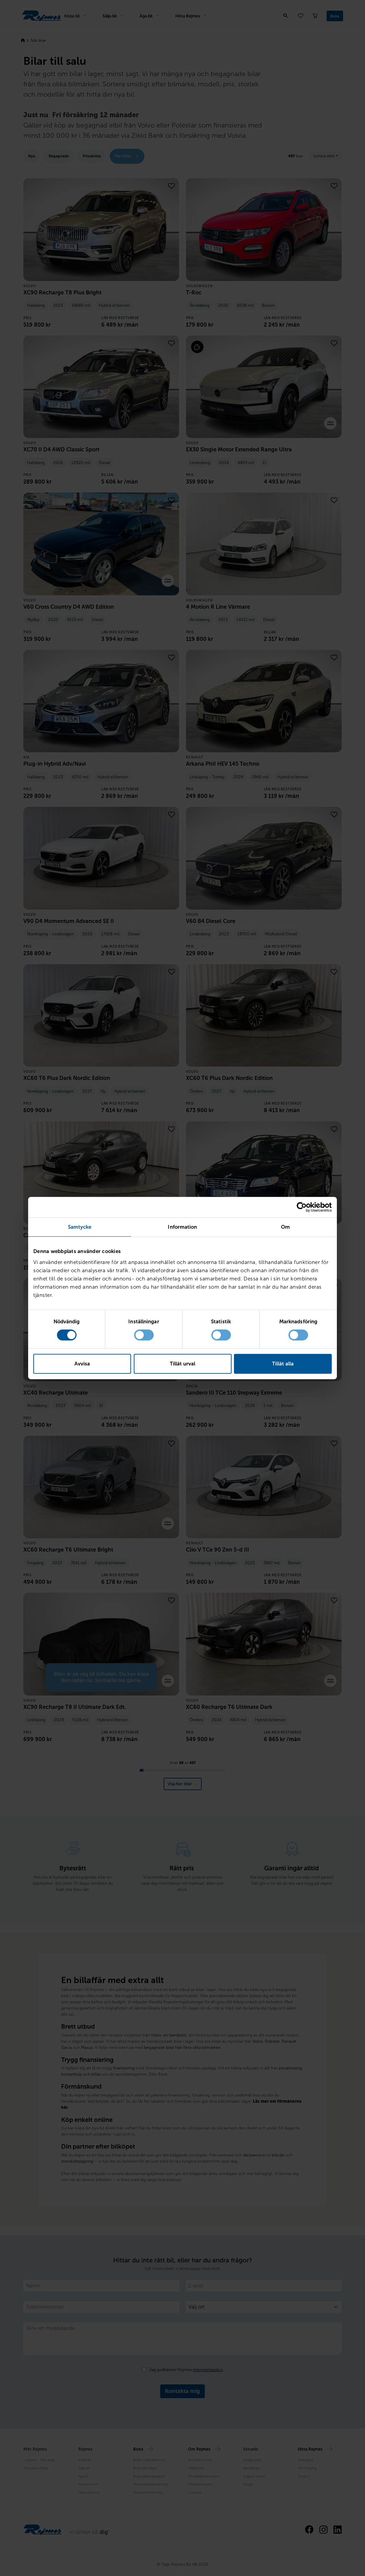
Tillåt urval (182, 1364)
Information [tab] (182, 1227)
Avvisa (82, 1364)
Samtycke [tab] (80, 1227)
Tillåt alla (283, 1364)
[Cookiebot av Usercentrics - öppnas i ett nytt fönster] (302, 1207)
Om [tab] (285, 1227)
